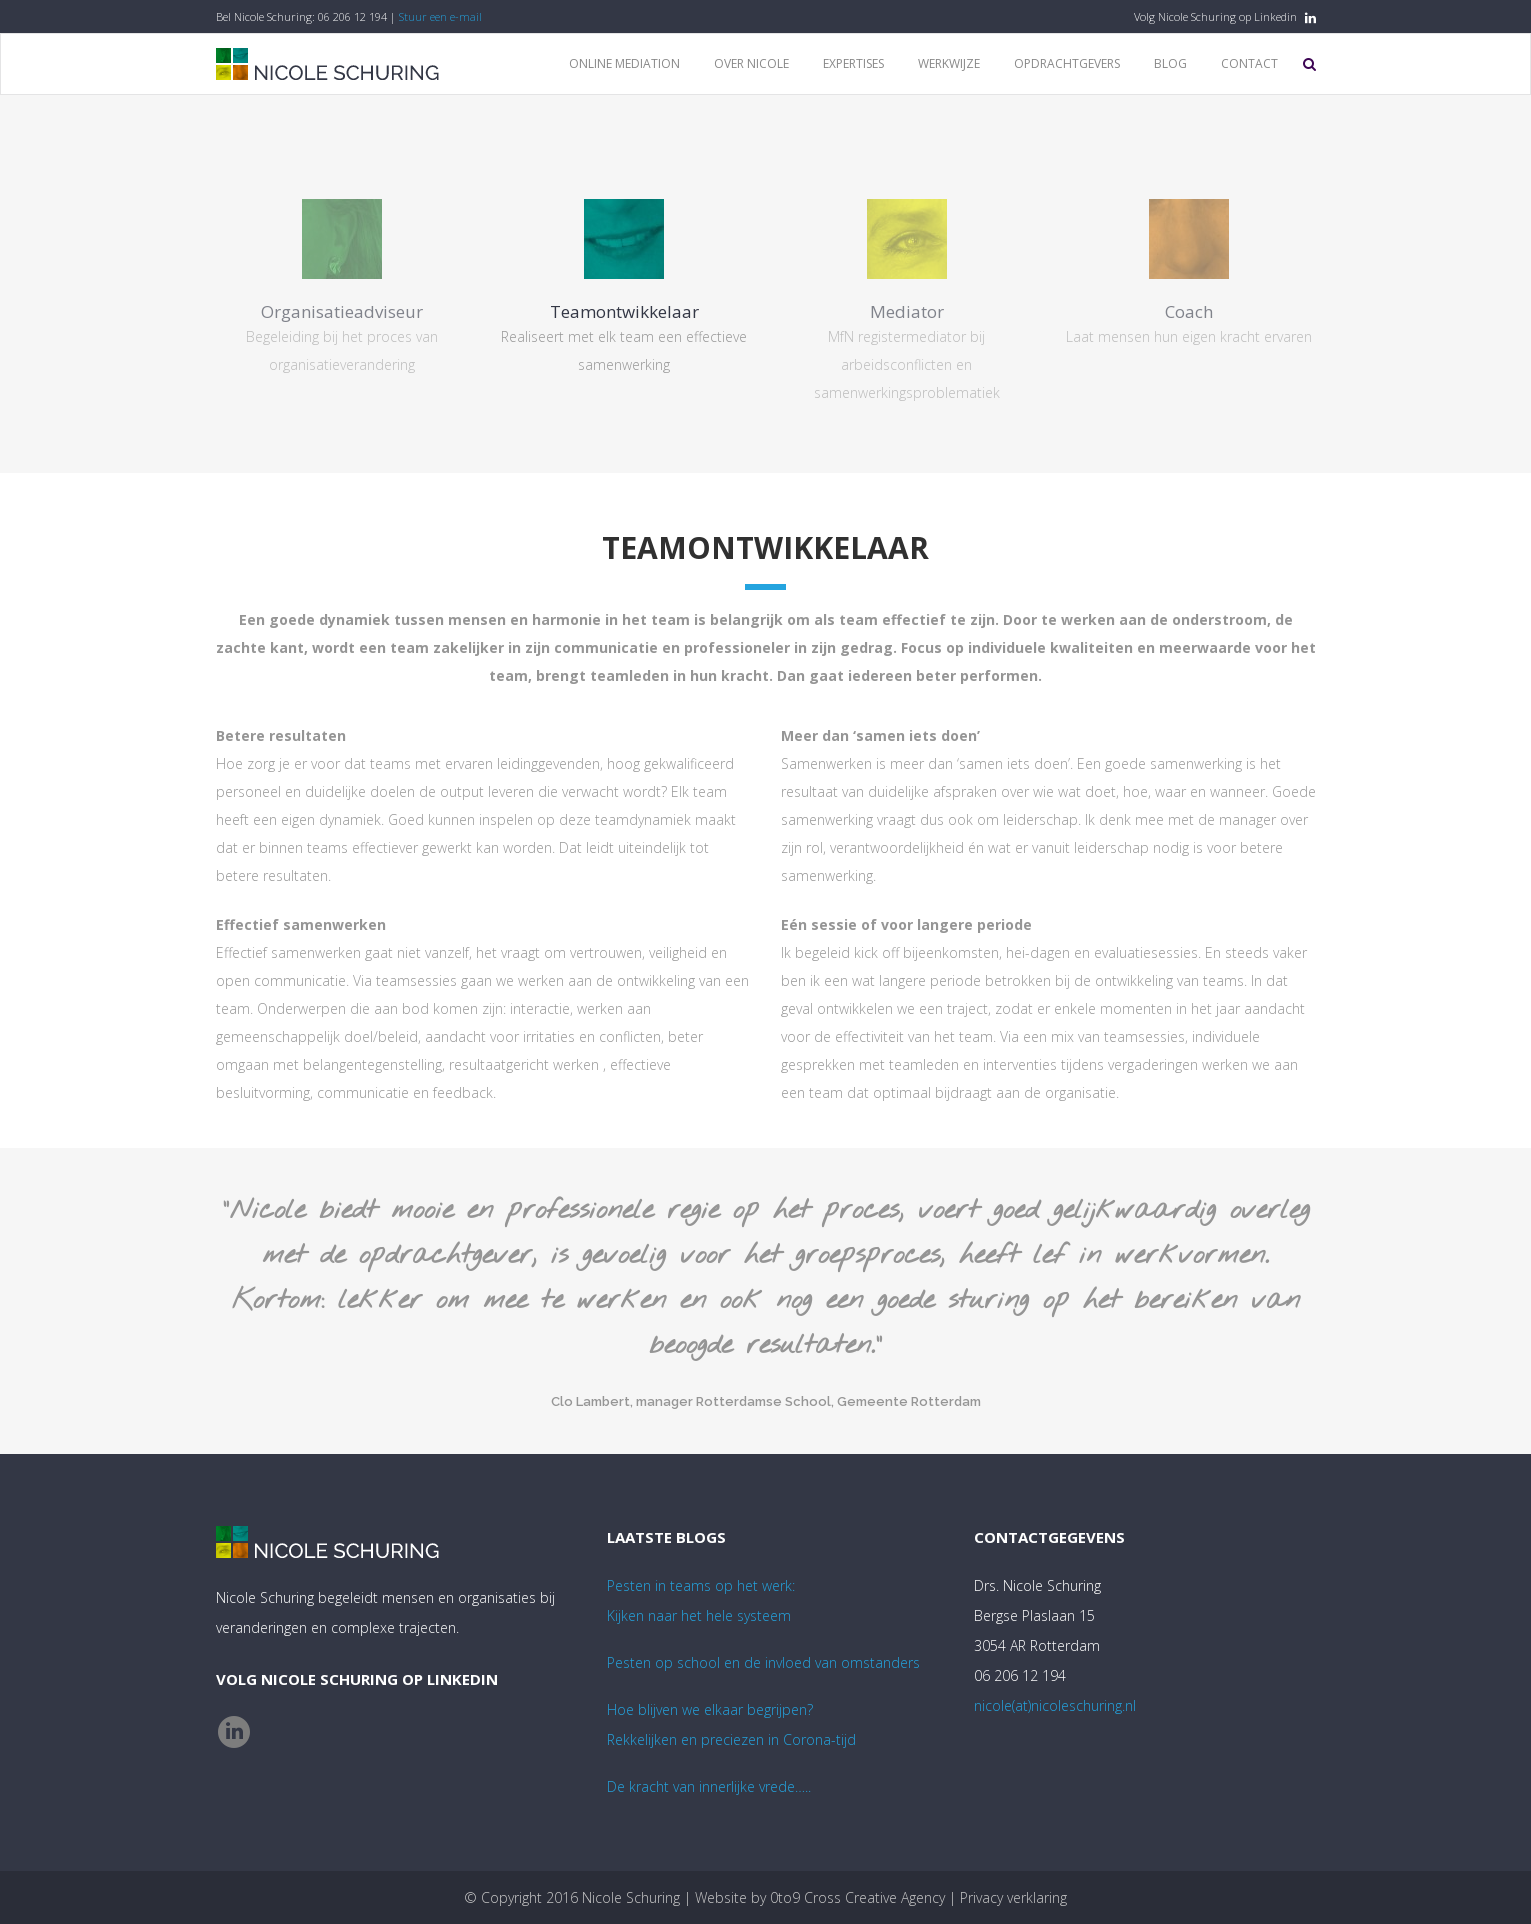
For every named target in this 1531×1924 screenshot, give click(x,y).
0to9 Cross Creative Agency (857, 1897)
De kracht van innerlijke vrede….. (709, 1786)
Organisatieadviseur (342, 311)
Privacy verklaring (1013, 1897)
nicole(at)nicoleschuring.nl (1055, 1705)
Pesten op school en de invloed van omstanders (763, 1662)
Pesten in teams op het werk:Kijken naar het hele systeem (701, 1600)
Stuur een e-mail (440, 16)
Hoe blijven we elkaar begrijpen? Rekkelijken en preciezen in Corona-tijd (731, 1724)
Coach (1189, 311)
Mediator (907, 311)
